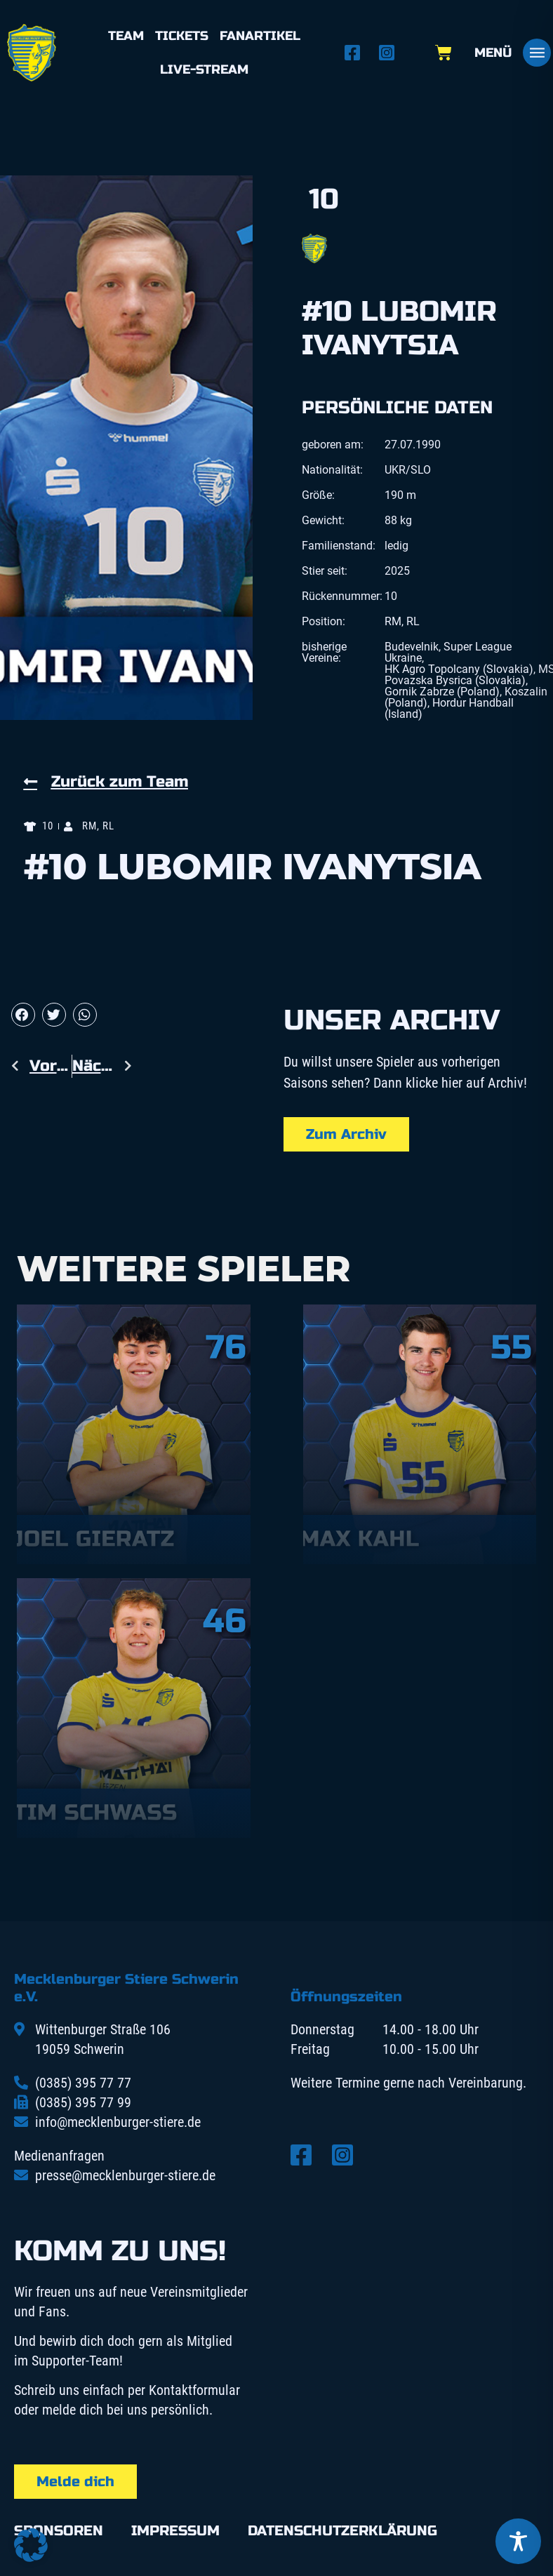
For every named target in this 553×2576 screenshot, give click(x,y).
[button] (23, 1015)
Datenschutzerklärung (342, 2531)
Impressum (175, 2531)
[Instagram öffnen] (390, 52)
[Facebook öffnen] (356, 52)
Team (126, 36)
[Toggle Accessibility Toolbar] (518, 2541)
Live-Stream (204, 69)
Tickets (181, 36)
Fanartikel (260, 36)
